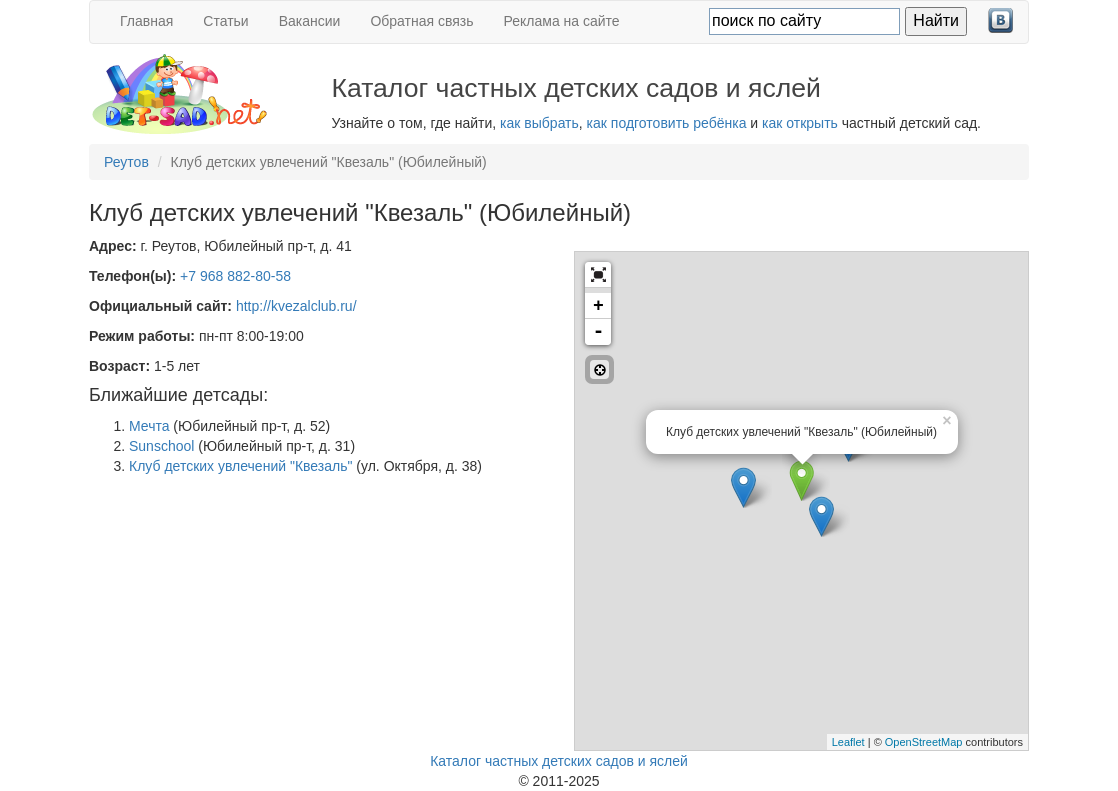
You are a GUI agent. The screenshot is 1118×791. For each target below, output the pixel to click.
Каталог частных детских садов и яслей (559, 761)
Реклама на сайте (562, 21)
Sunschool (161, 446)
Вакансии (310, 21)
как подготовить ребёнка (667, 123)
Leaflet (848, 742)
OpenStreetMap (924, 742)
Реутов (126, 162)
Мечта (149, 426)
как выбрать (539, 123)
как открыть (800, 123)
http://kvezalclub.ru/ (296, 306)
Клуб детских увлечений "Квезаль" (240, 466)
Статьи (225, 21)
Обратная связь (421, 21)
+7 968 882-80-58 (235, 276)
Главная (146, 21)
